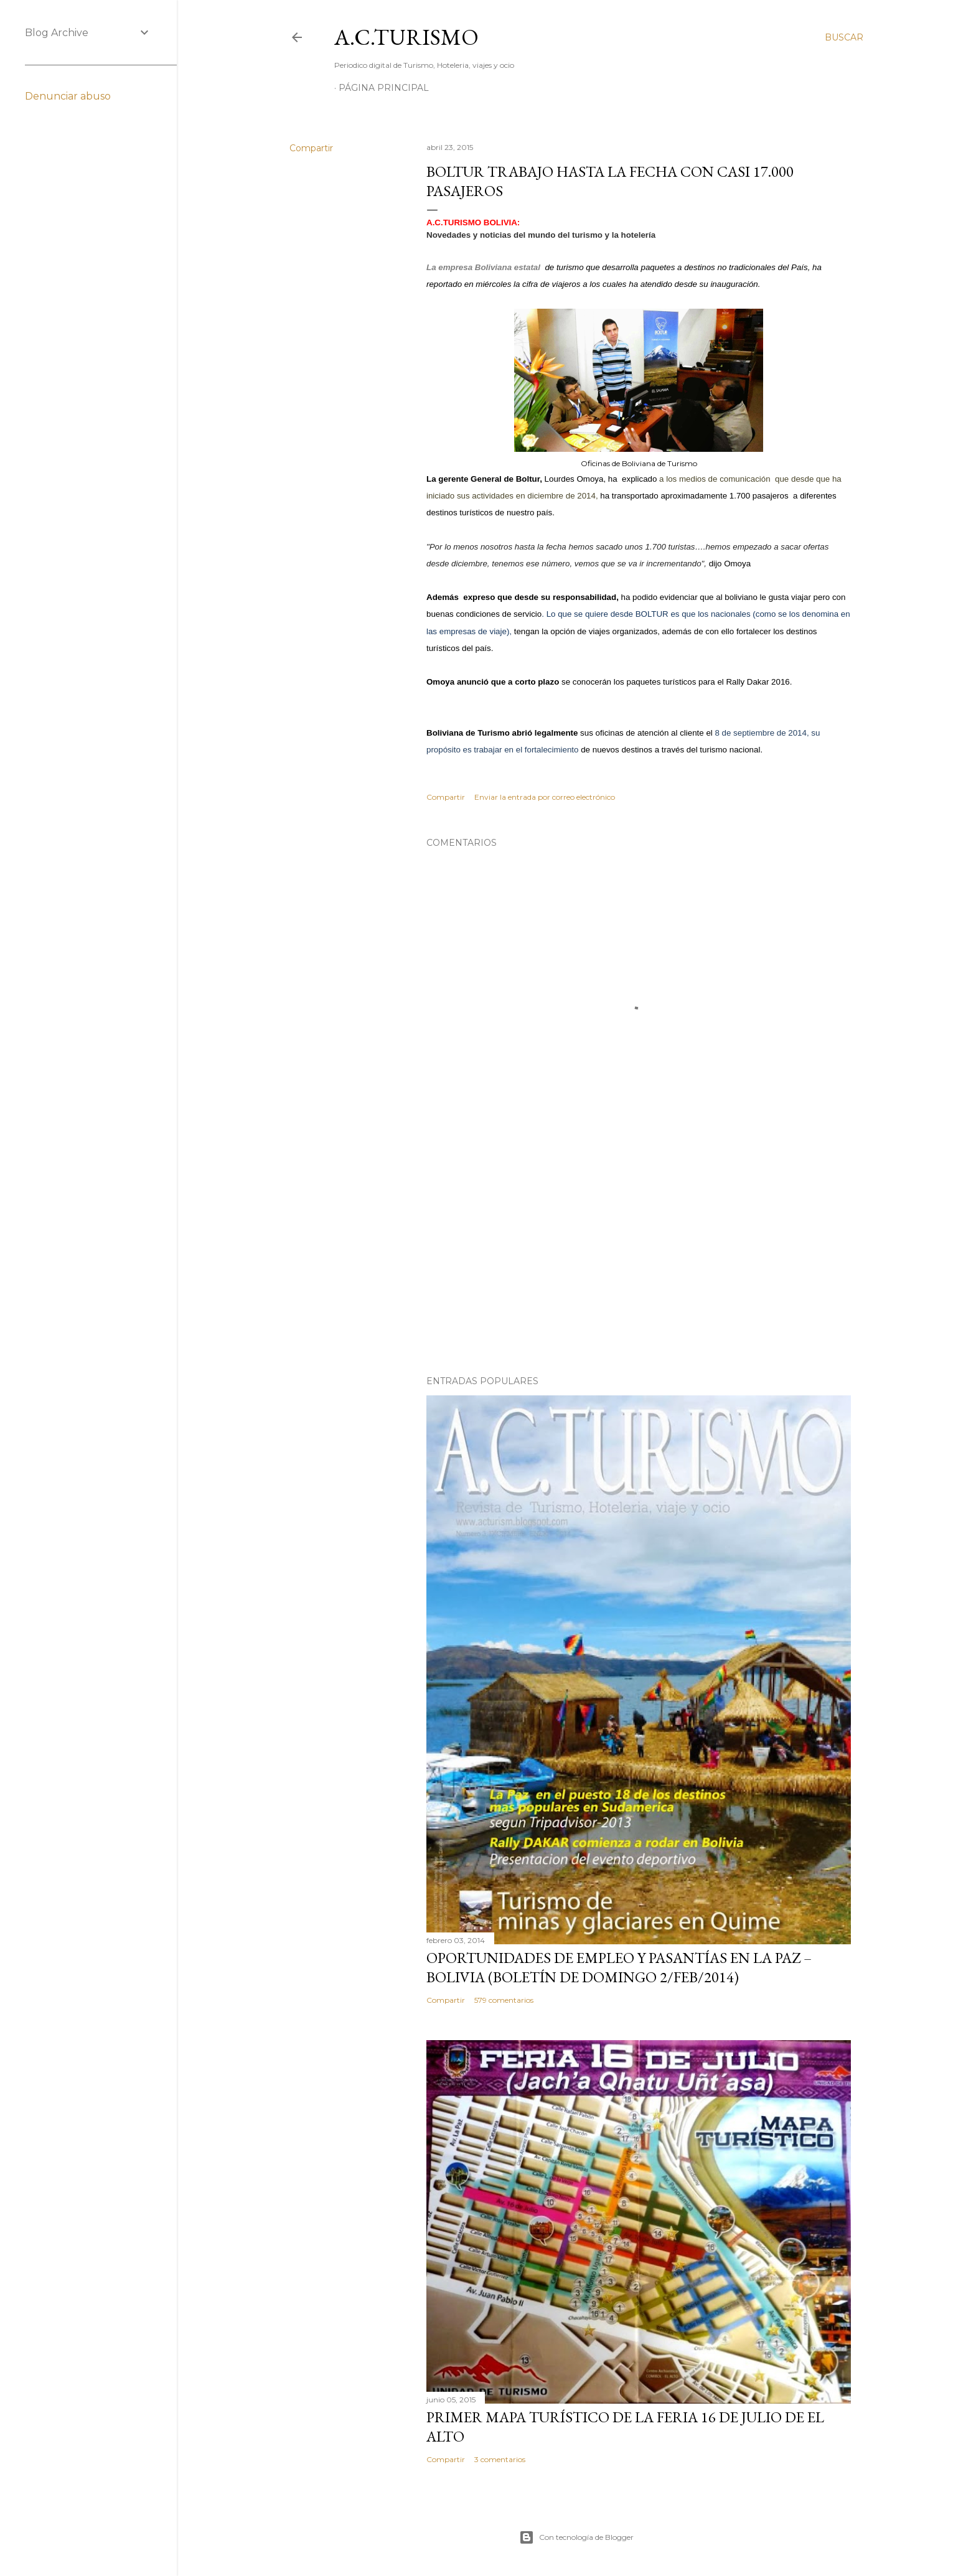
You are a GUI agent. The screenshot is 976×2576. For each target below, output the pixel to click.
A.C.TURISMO (406, 37)
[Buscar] (844, 37)
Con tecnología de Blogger (576, 2537)
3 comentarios (499, 2459)
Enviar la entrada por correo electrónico (544, 797)
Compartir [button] (311, 148)
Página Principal (384, 87)
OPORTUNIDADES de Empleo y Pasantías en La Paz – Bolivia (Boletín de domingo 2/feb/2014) (619, 1967)
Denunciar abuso (68, 96)
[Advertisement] (638, 1257)
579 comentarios (503, 2000)
